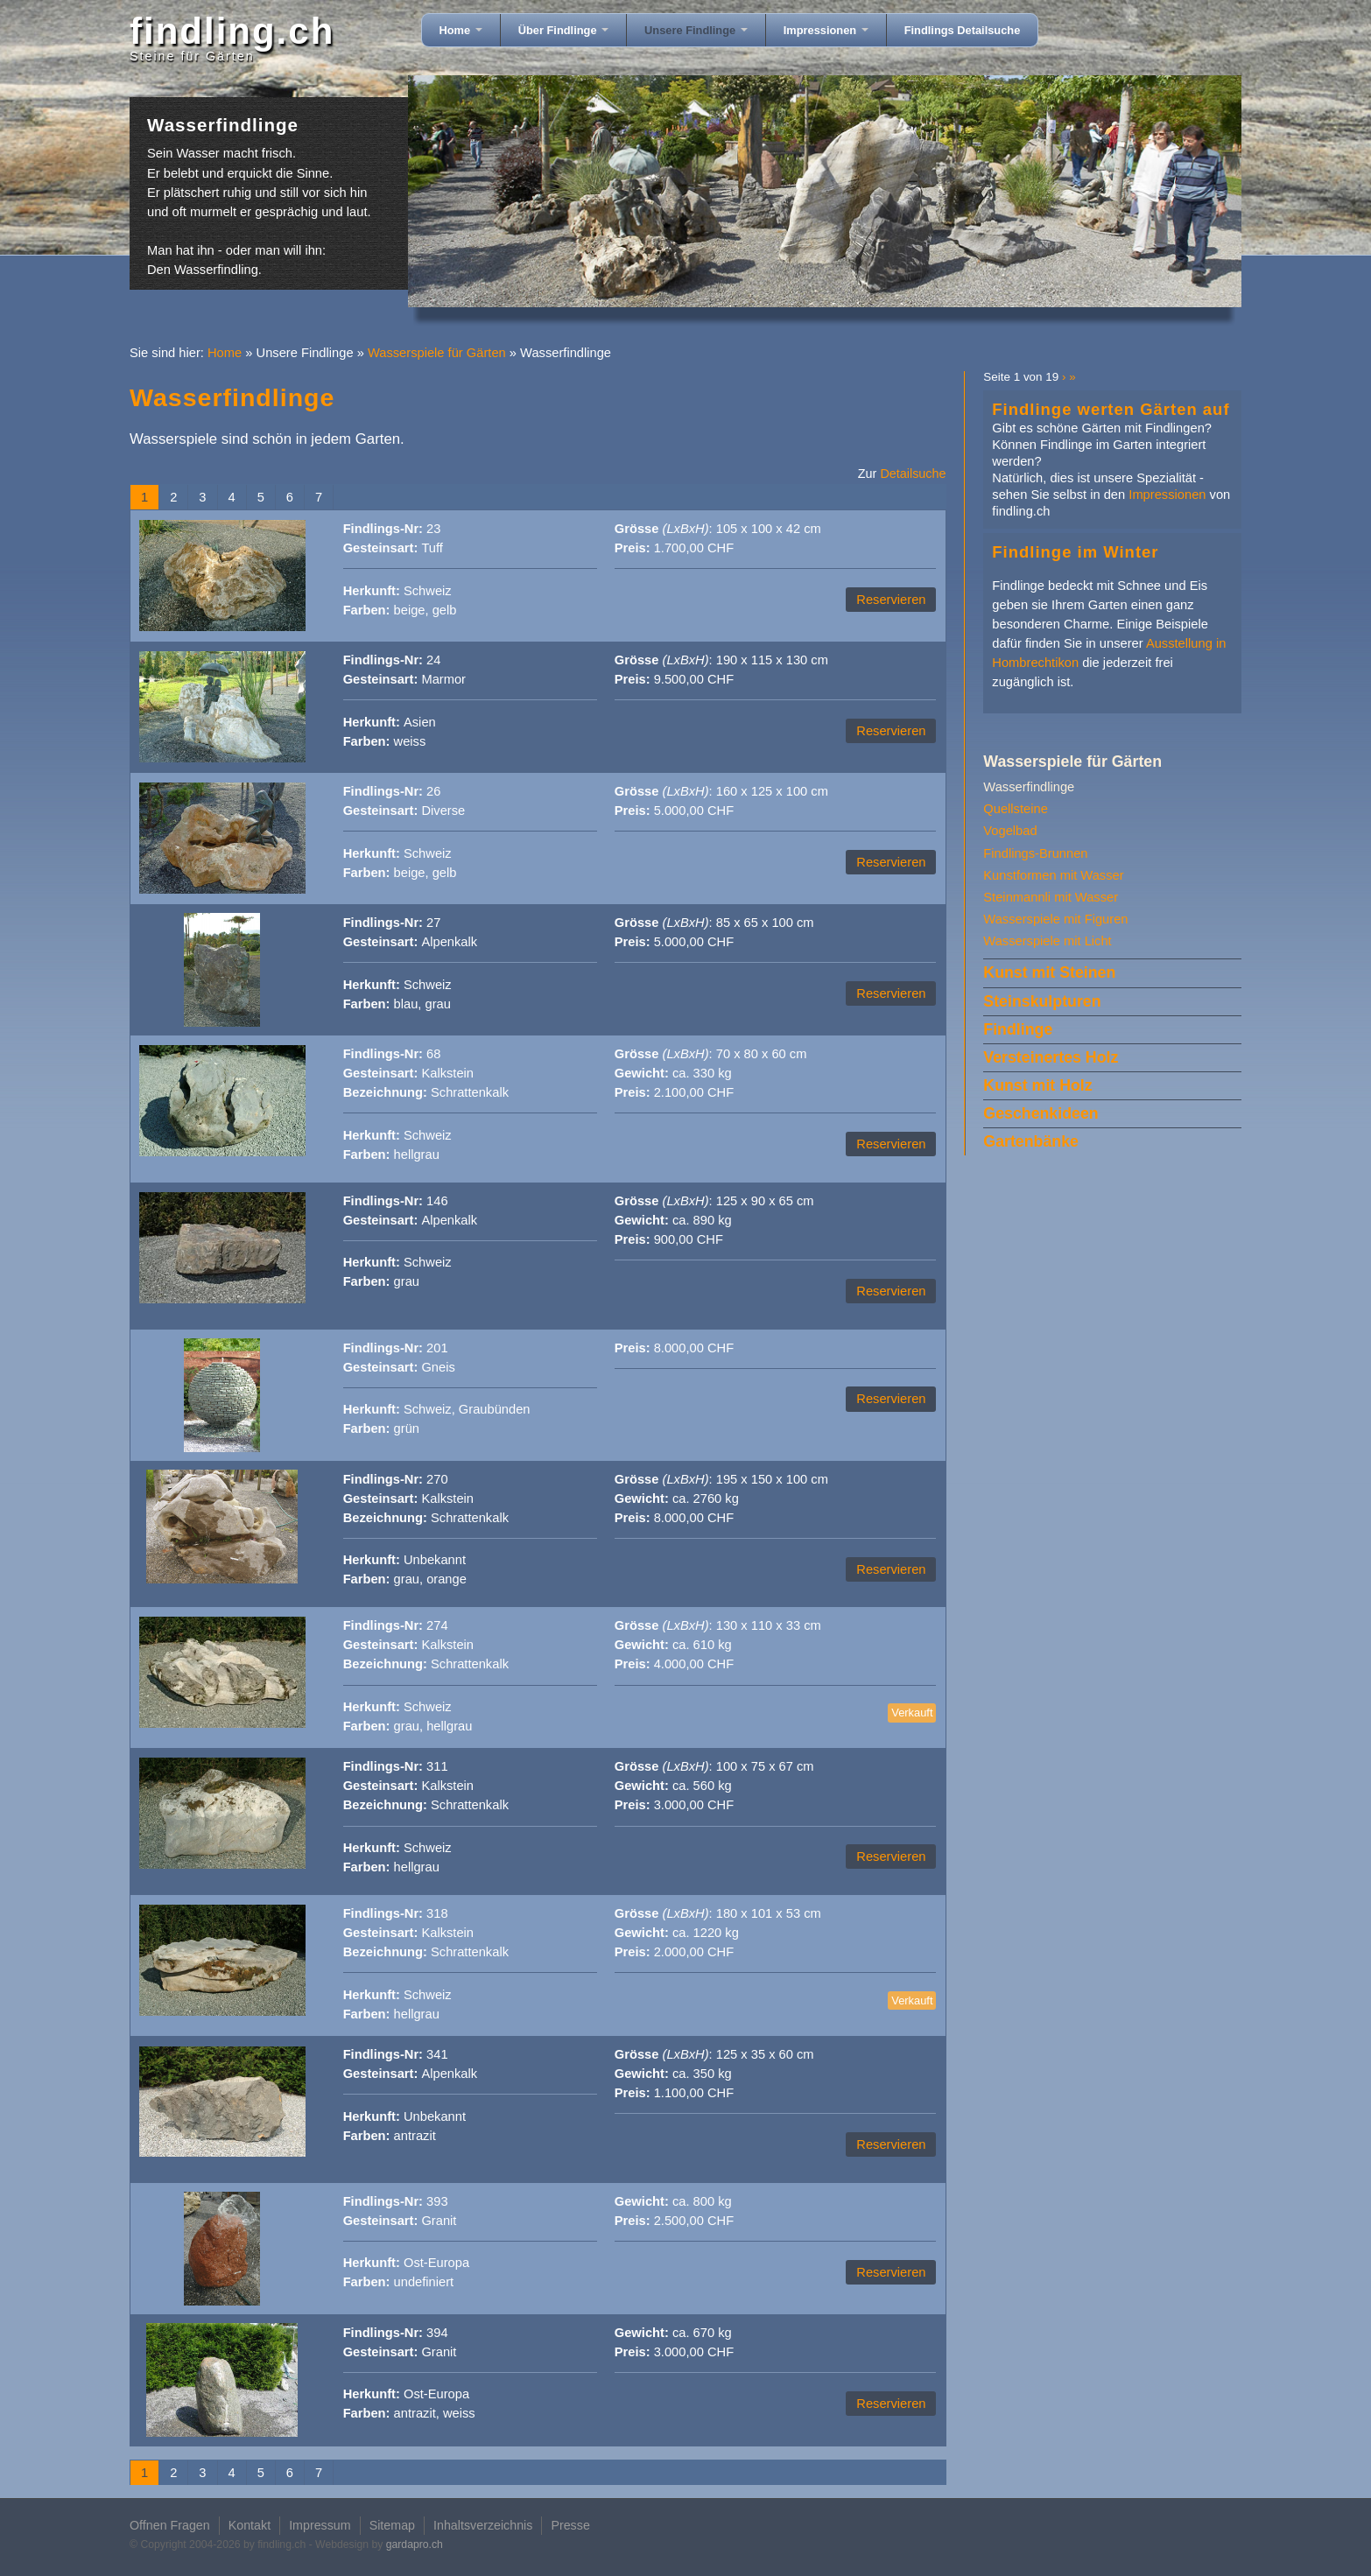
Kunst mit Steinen (1049, 972)
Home (460, 30)
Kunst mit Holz (1037, 1085)
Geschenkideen (1040, 1113)
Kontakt (249, 2525)
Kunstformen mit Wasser (1053, 875)
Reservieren (890, 600)
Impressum (320, 2525)
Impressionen (826, 30)
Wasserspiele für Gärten (437, 353)
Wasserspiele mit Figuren (1055, 919)
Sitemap (392, 2525)
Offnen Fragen (170, 2525)
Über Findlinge (563, 30)
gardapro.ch (414, 2544)
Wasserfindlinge (1028, 787)
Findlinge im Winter (1075, 552)
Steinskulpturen (1041, 1001)
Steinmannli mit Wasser (1050, 897)
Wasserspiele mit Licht (1047, 941)
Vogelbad (1010, 831)
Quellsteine (1015, 809)
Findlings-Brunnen (1035, 853)
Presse (570, 2525)
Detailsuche (913, 474)
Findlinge (1017, 1029)
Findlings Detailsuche (962, 30)
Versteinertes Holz (1050, 1057)
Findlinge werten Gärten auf (1110, 409)
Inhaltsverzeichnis (482, 2525)
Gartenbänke (1031, 1141)
